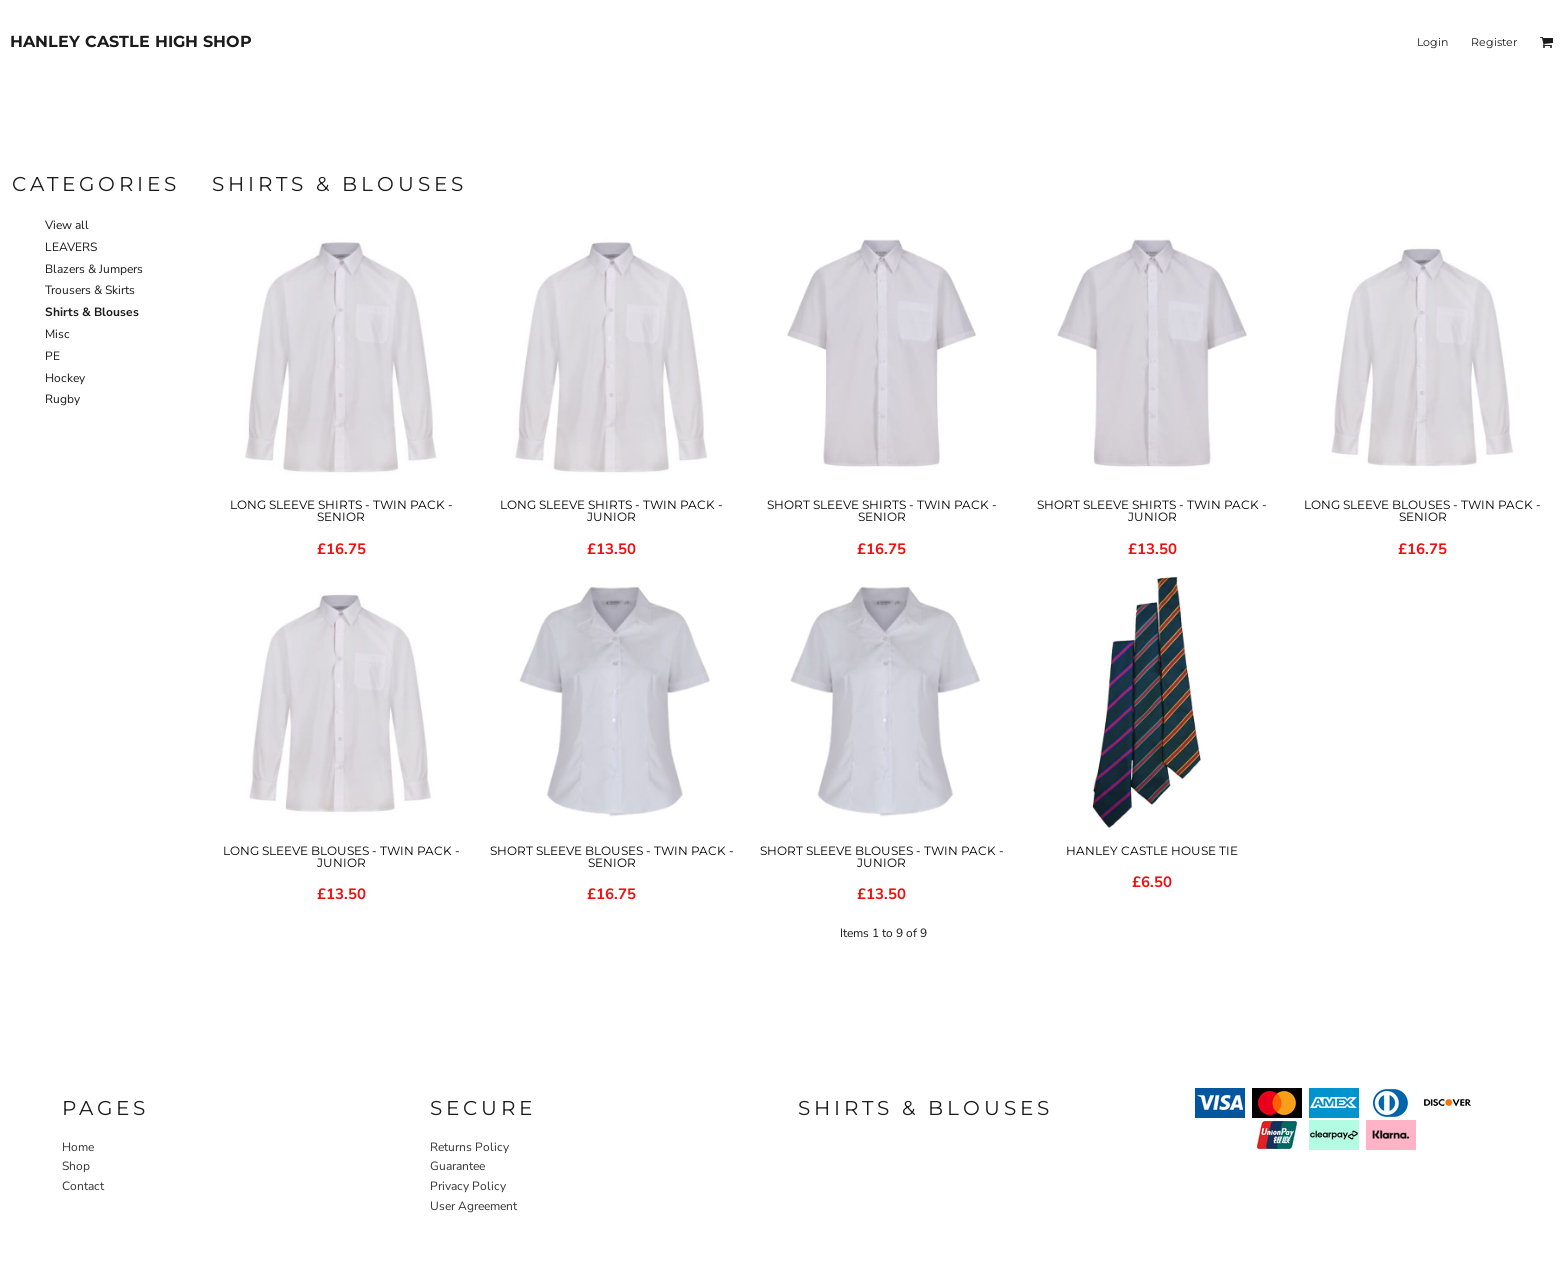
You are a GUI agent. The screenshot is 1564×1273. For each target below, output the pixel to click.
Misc (57, 334)
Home (78, 1147)
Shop (76, 1166)
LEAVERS (71, 247)
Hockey (65, 378)
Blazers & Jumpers (94, 269)
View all (67, 225)
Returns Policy (469, 1147)
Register (1494, 42)
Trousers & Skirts (90, 290)
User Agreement (473, 1206)
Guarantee (457, 1166)
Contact (83, 1186)
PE (52, 356)
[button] (1547, 42)
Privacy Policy (468, 1186)
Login (1432, 42)
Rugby (62, 399)
